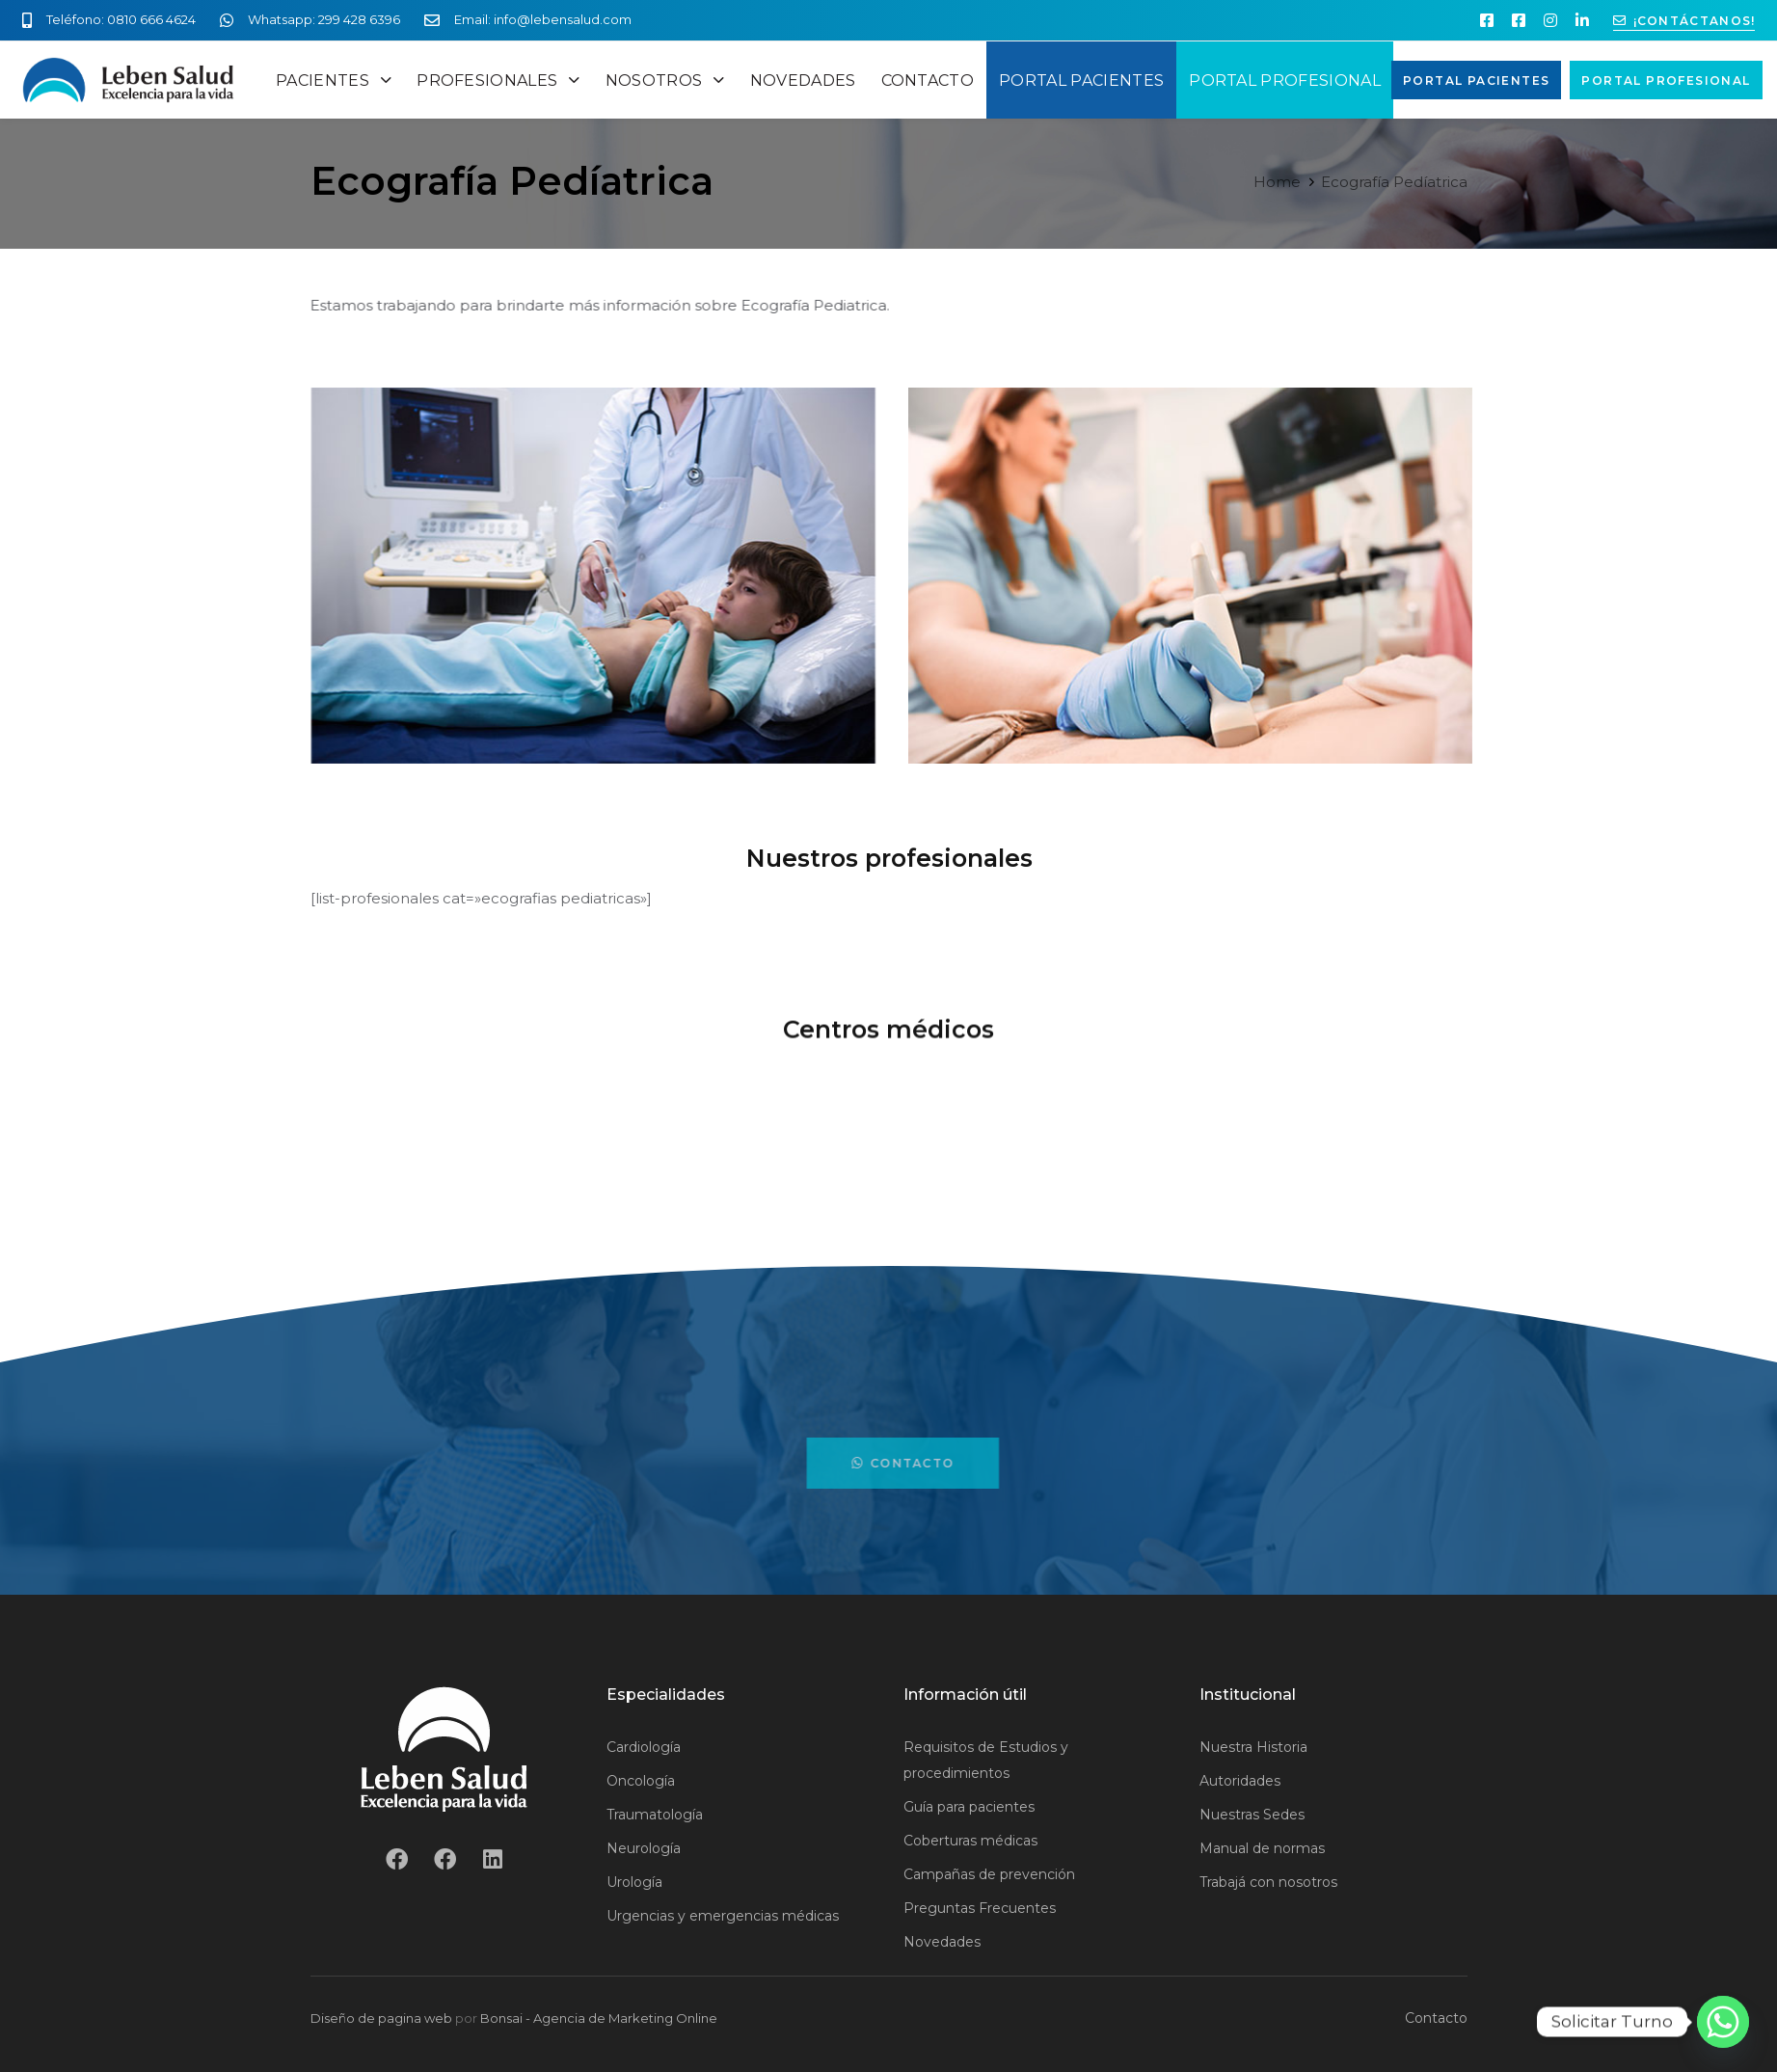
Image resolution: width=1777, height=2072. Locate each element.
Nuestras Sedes (1252, 1814)
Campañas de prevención (989, 1874)
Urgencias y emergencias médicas (722, 1915)
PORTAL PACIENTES (1081, 80)
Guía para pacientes (969, 1807)
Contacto (1436, 2018)
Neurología (643, 1848)
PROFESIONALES (498, 80)
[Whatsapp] (1723, 2022)
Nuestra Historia (1253, 1747)
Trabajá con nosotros (1268, 1882)
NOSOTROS (665, 80)
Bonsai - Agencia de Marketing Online (598, 2018)
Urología (634, 1882)
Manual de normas (1262, 1848)
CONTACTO (928, 80)
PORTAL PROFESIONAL (1285, 80)
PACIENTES (333, 80)
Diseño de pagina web (381, 2018)
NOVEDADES (803, 80)
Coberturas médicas (970, 1840)
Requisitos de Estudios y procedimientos (985, 1760)
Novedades (942, 1942)
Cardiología (643, 1747)
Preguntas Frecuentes (979, 1908)
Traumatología (654, 1814)
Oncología (640, 1780)
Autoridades (1239, 1780)
